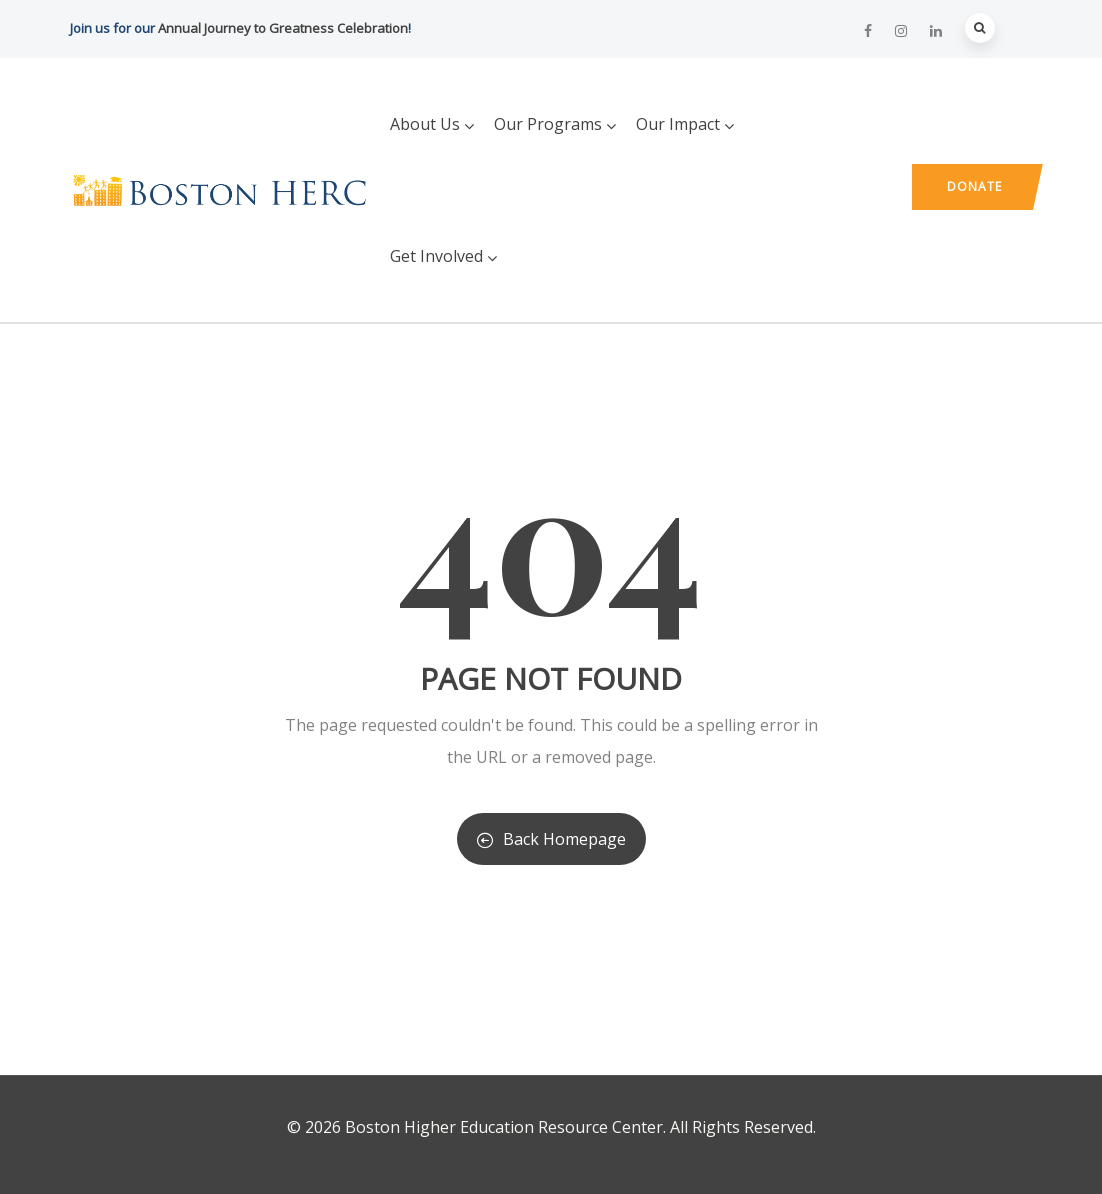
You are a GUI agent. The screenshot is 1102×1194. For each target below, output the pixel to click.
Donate (974, 186)
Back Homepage (551, 839)
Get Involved (443, 256)
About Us (432, 124)
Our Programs (555, 124)
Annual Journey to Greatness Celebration (283, 28)
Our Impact (685, 124)
